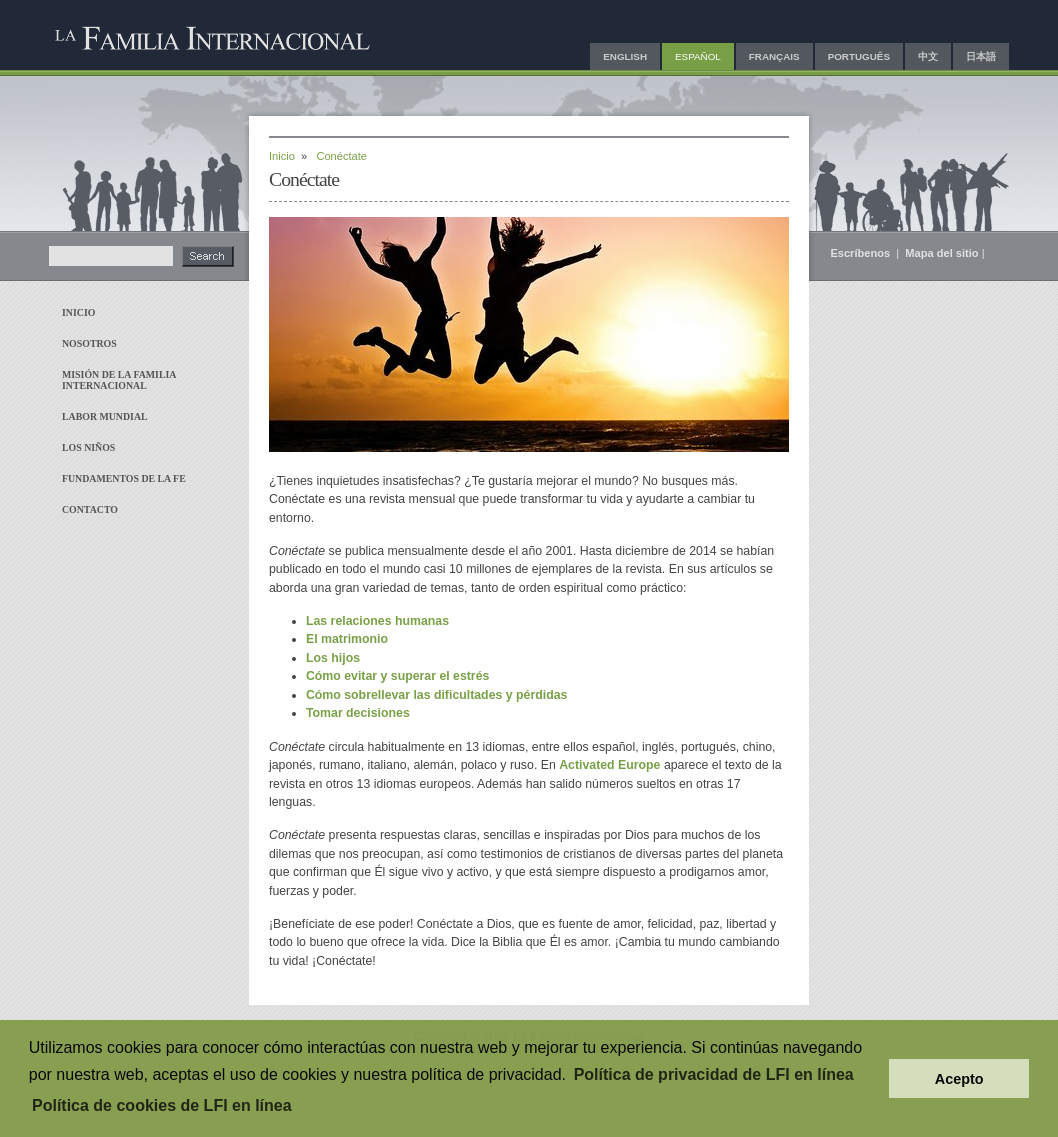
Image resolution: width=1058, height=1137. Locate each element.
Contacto (90, 509)
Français (774, 56)
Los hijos (333, 658)
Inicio (78, 312)
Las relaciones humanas (377, 621)
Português (859, 56)
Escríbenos (861, 253)
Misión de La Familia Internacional (119, 380)
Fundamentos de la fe (124, 478)
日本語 (981, 56)
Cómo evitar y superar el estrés (397, 676)
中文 (928, 56)
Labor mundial (105, 416)
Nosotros (89, 343)
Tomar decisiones (358, 713)
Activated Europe (609, 765)
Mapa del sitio (941, 253)
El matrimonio (347, 639)
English (625, 56)
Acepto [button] (959, 1079)
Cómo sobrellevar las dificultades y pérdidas (436, 695)
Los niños (88, 447)
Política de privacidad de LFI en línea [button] (714, 1074)
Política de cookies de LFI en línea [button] (162, 1105)
